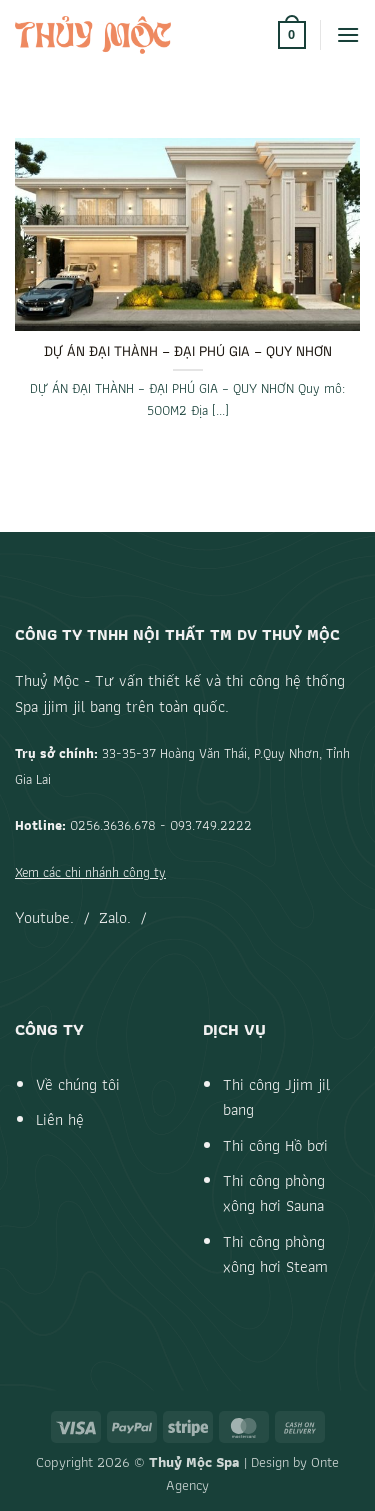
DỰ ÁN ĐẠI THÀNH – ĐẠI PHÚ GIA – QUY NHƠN (188, 351)
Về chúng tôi (78, 1084)
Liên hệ (60, 1119)
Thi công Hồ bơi (275, 1145)
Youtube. (44, 917)
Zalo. (115, 917)
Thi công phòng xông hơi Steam (275, 1254)
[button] (292, 35)
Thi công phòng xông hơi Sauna (274, 1193)
